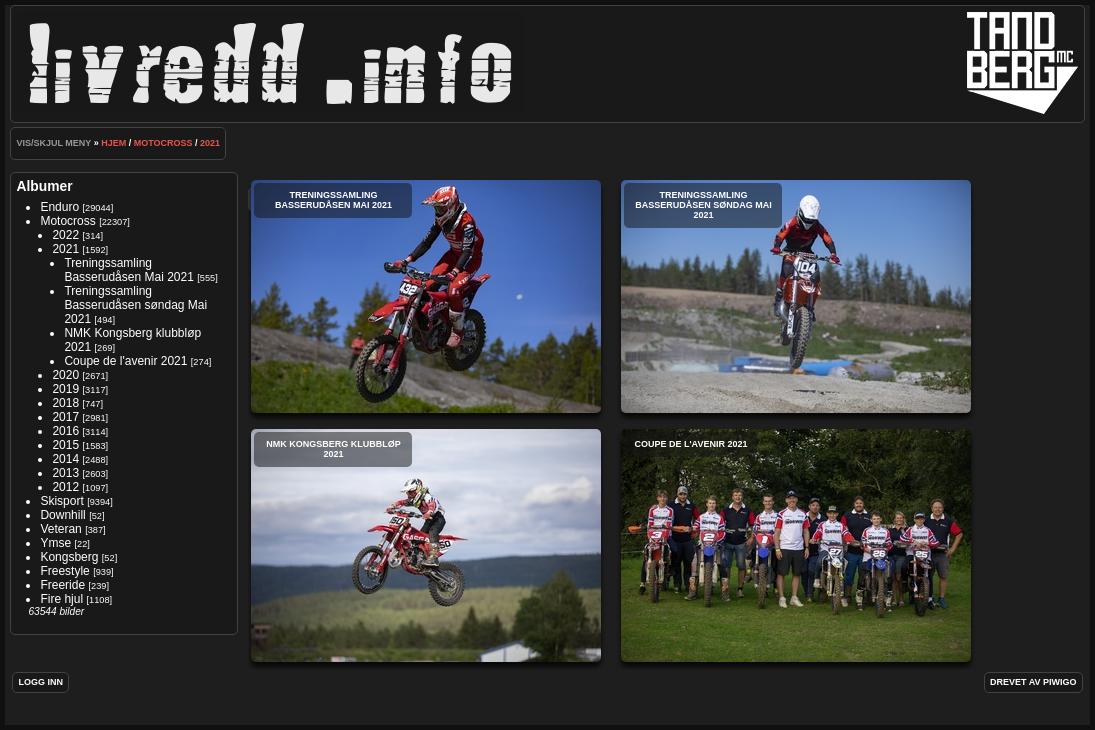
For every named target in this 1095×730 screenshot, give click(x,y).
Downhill (62, 515)
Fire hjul (61, 599)
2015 (65, 445)
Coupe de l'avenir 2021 (125, 361)
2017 (65, 417)
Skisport (61, 501)
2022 (65, 235)
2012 (65, 487)
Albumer (44, 186)
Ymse (55, 543)
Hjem (113, 143)
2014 (65, 459)
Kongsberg (69, 557)
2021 (210, 143)
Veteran (60, 529)
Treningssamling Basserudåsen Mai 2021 (128, 270)
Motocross (163, 143)
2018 (65, 403)
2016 (65, 431)
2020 (65, 375)
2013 (65, 473)
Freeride (62, 585)
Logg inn (40, 682)
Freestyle (64, 571)
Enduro (59, 207)
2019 (65, 389)
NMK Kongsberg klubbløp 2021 (426, 545)
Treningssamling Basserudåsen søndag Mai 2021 (135, 305)
